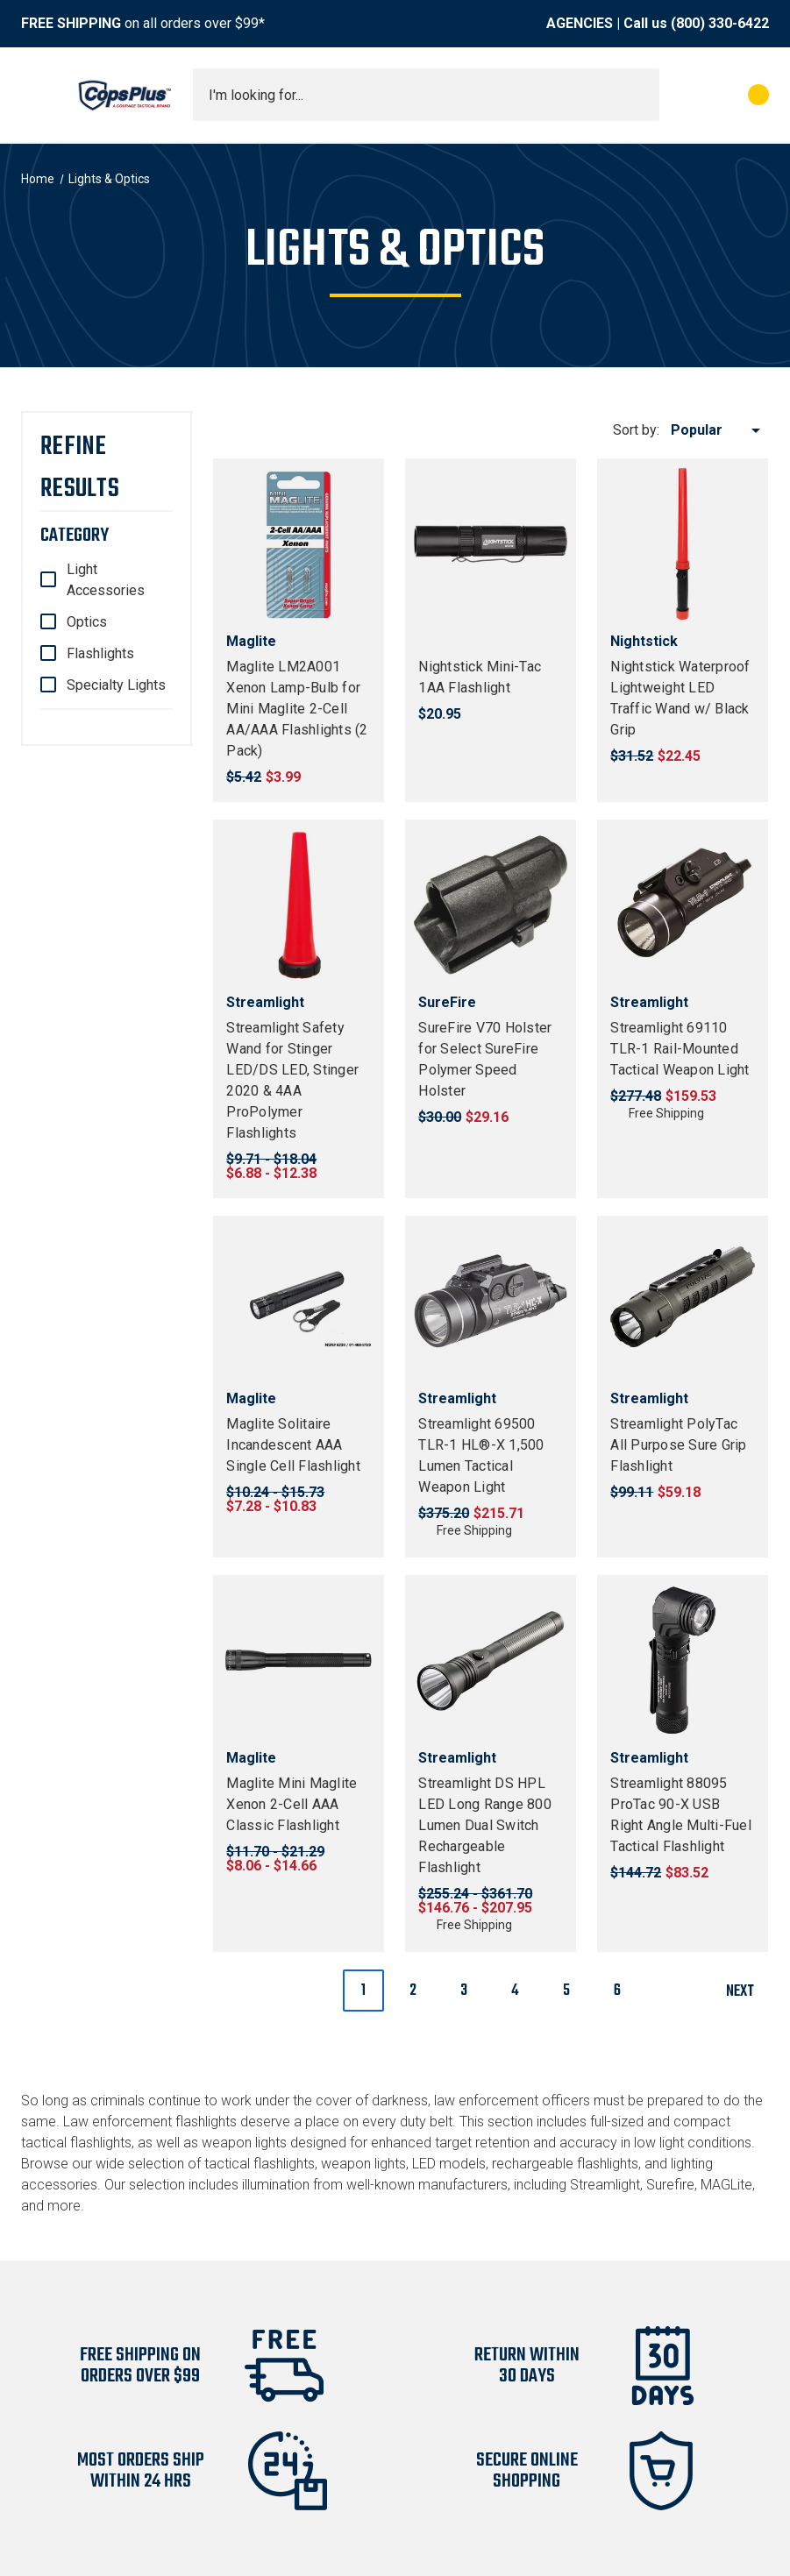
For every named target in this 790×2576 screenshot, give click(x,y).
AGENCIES (579, 23)
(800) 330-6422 (720, 23)
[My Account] (680, 94)
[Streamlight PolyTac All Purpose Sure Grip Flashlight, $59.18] (682, 1301)
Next (746, 1992)
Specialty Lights (116, 685)
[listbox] (718, 430)
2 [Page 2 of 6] (412, 1991)
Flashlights (100, 653)
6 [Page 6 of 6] (617, 1991)
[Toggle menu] (37, 94)
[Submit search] (640, 94)
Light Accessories (106, 580)
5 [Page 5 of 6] (566, 1991)
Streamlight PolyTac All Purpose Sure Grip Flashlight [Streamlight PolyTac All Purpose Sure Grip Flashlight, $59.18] (678, 1445)
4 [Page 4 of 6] (515, 1991)
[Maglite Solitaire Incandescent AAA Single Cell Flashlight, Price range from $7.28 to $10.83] (298, 1301)
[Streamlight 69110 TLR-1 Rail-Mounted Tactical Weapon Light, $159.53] (682, 905)
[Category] (106, 535)
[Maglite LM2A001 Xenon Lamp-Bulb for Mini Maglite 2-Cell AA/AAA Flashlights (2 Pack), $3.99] (298, 544)
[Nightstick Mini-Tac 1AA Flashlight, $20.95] (490, 544)
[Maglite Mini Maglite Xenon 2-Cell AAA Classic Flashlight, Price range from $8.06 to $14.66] (298, 1660)
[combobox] (426, 94)
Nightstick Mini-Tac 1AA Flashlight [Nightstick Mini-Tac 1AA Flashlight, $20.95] (479, 677)
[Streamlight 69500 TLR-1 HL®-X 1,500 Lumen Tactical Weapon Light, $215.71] (490, 1301)
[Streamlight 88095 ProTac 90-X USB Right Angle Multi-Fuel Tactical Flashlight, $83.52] (682, 1660)
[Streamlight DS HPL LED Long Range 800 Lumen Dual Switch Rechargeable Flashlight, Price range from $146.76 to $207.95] (490, 1660)
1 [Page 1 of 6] (363, 1991)
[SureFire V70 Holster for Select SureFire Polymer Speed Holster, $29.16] (490, 905)
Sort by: (636, 430)
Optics (87, 622)
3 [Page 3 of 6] (463, 1991)
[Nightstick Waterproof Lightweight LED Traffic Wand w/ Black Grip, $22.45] (682, 544)
